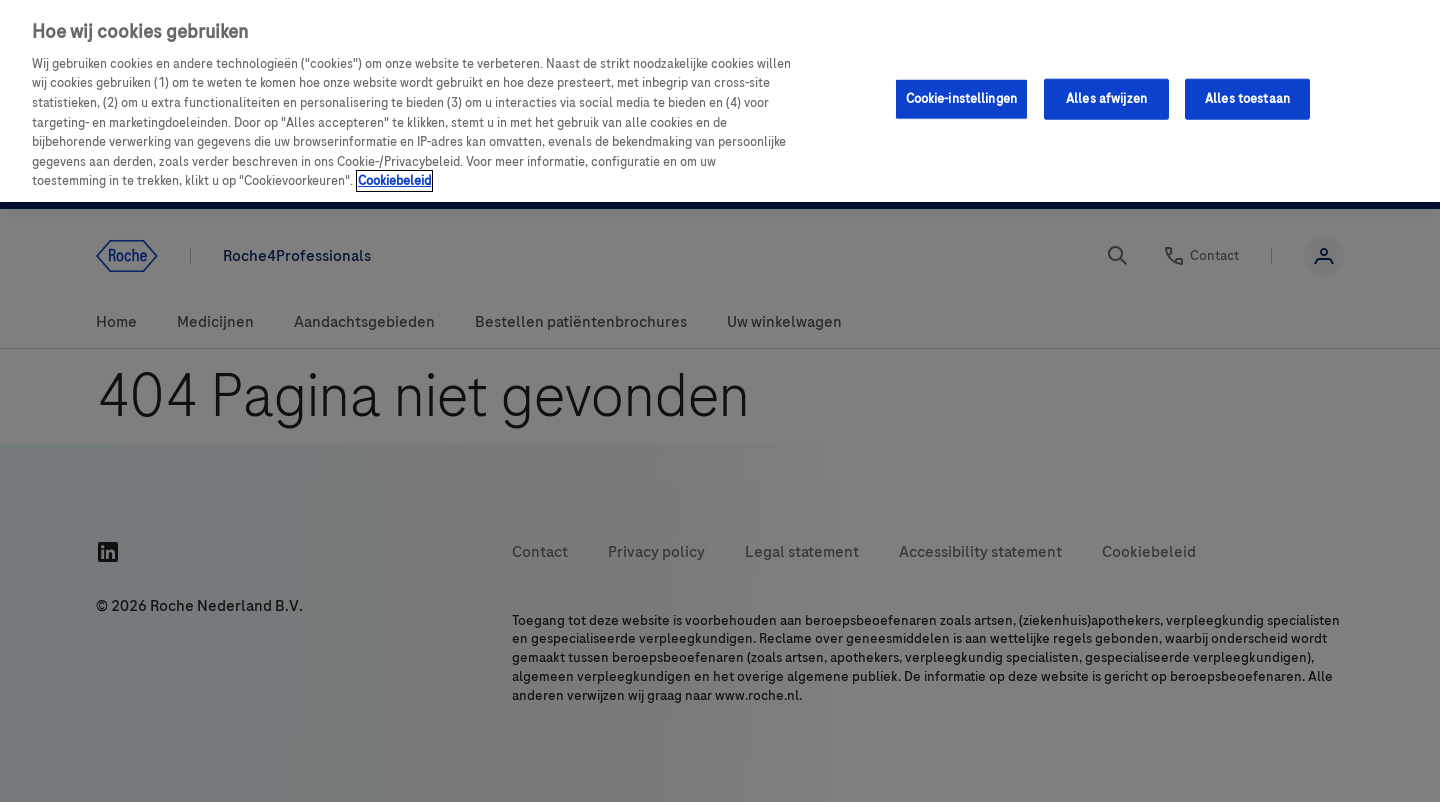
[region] (720, 101)
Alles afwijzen (1106, 98)
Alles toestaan (1247, 98)
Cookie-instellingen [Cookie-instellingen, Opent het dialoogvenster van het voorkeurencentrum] (961, 98)
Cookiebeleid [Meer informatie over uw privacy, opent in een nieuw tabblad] (394, 181)
